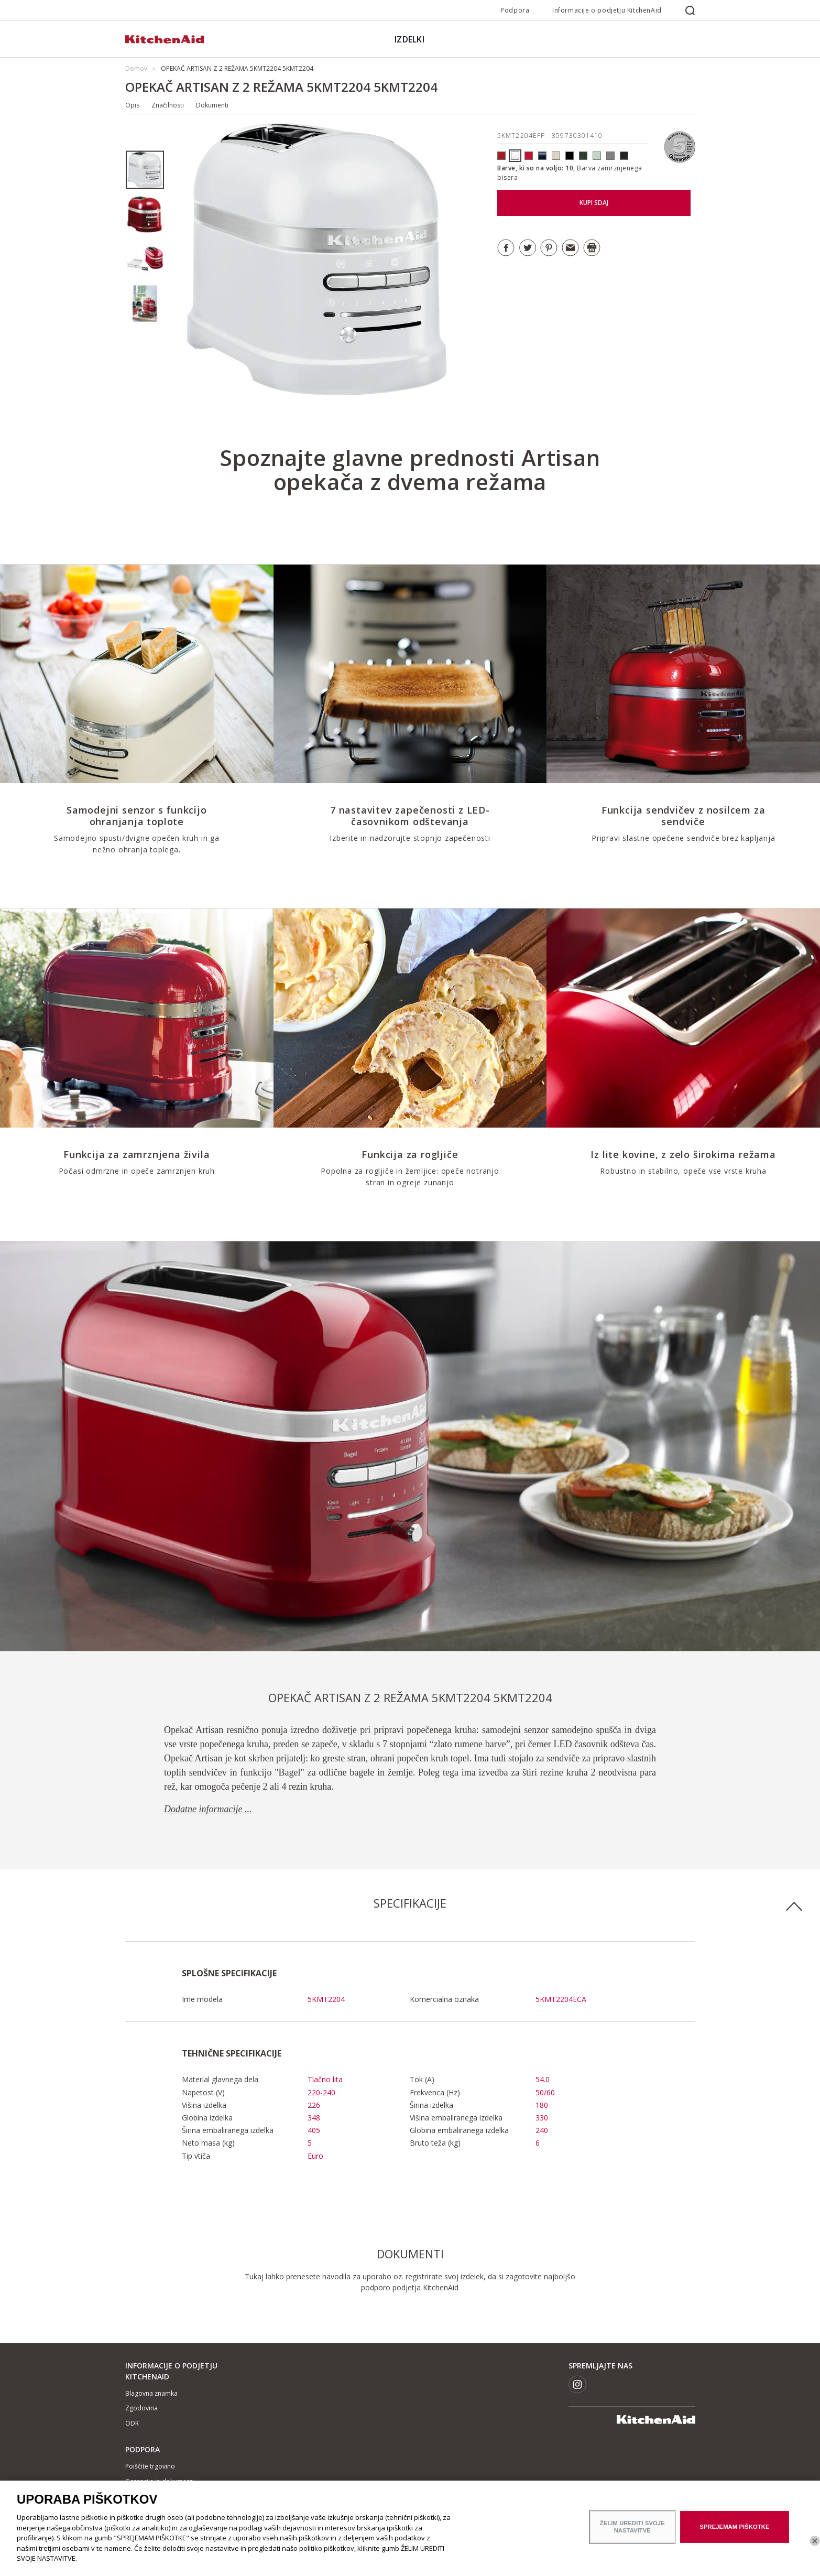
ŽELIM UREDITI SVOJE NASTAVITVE (632, 2531)
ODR (132, 2423)
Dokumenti (212, 105)
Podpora (514, 10)
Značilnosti (167, 105)
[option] (145, 170)
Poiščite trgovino (150, 2466)
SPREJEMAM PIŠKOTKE (734, 2531)
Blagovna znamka (151, 2393)
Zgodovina (141, 2408)
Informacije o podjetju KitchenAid (607, 10)
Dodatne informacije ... (208, 1809)
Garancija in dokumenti (159, 2481)
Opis (132, 105)
